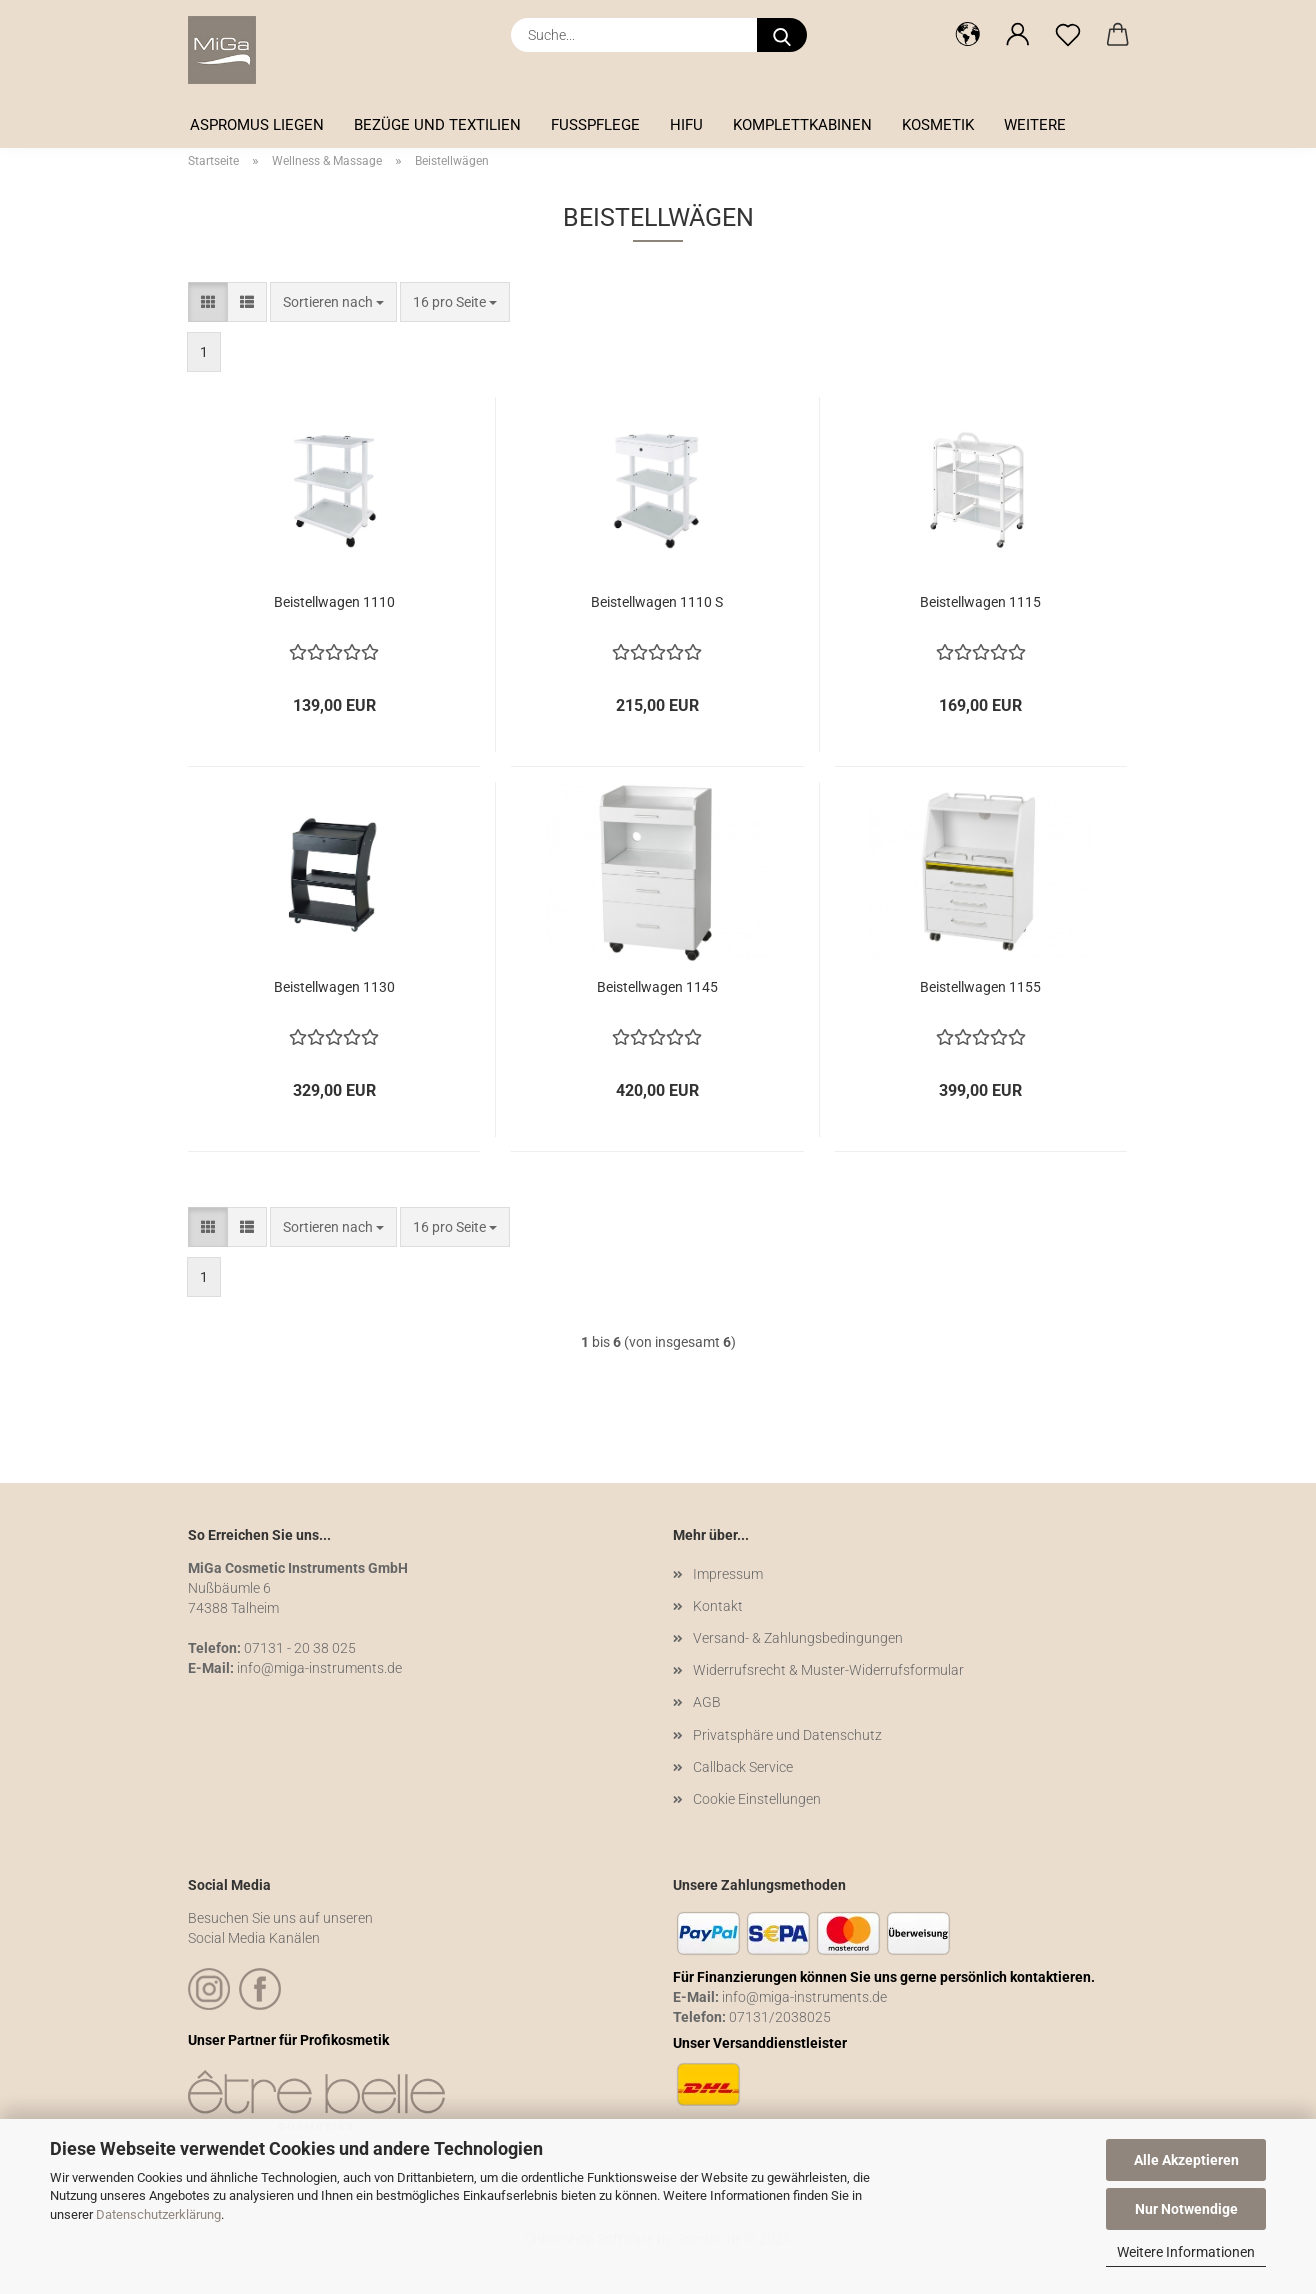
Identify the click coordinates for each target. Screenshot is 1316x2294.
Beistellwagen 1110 (334, 602)
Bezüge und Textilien (437, 125)
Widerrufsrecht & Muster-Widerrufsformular (828, 1670)
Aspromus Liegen (257, 125)
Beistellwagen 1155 (980, 987)
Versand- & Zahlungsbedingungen (798, 1638)
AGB (707, 1702)
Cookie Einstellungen (757, 1799)
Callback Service (743, 1767)
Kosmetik (938, 125)
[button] (968, 35)
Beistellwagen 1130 (334, 987)
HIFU (686, 125)
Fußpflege (595, 125)
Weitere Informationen (1186, 2252)
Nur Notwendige (1186, 2209)
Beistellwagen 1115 (980, 602)
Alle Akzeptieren (1186, 2160)
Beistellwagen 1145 (657, 987)
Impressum (728, 1574)
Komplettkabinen (802, 125)
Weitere (1035, 125)
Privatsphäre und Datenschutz (787, 1735)
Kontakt (718, 1606)
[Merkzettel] (1068, 35)
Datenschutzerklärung (158, 2214)
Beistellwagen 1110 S (657, 602)
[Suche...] (782, 35)
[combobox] (333, 302)
